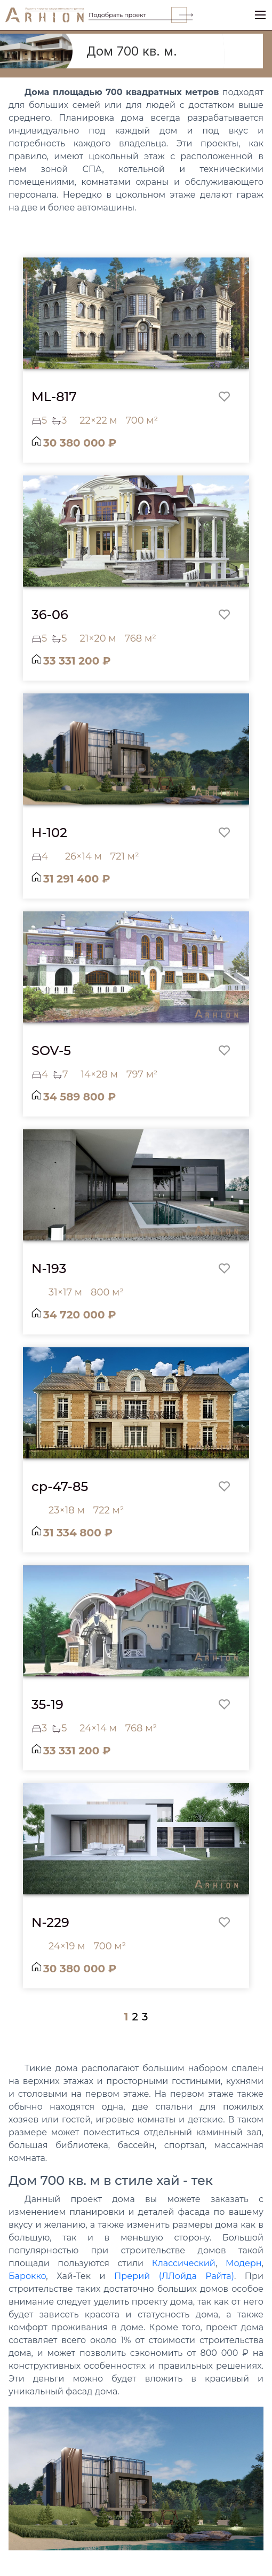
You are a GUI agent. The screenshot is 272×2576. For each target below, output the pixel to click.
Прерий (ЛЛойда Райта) (174, 2276)
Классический (183, 2263)
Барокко (27, 2276)
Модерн (244, 2263)
